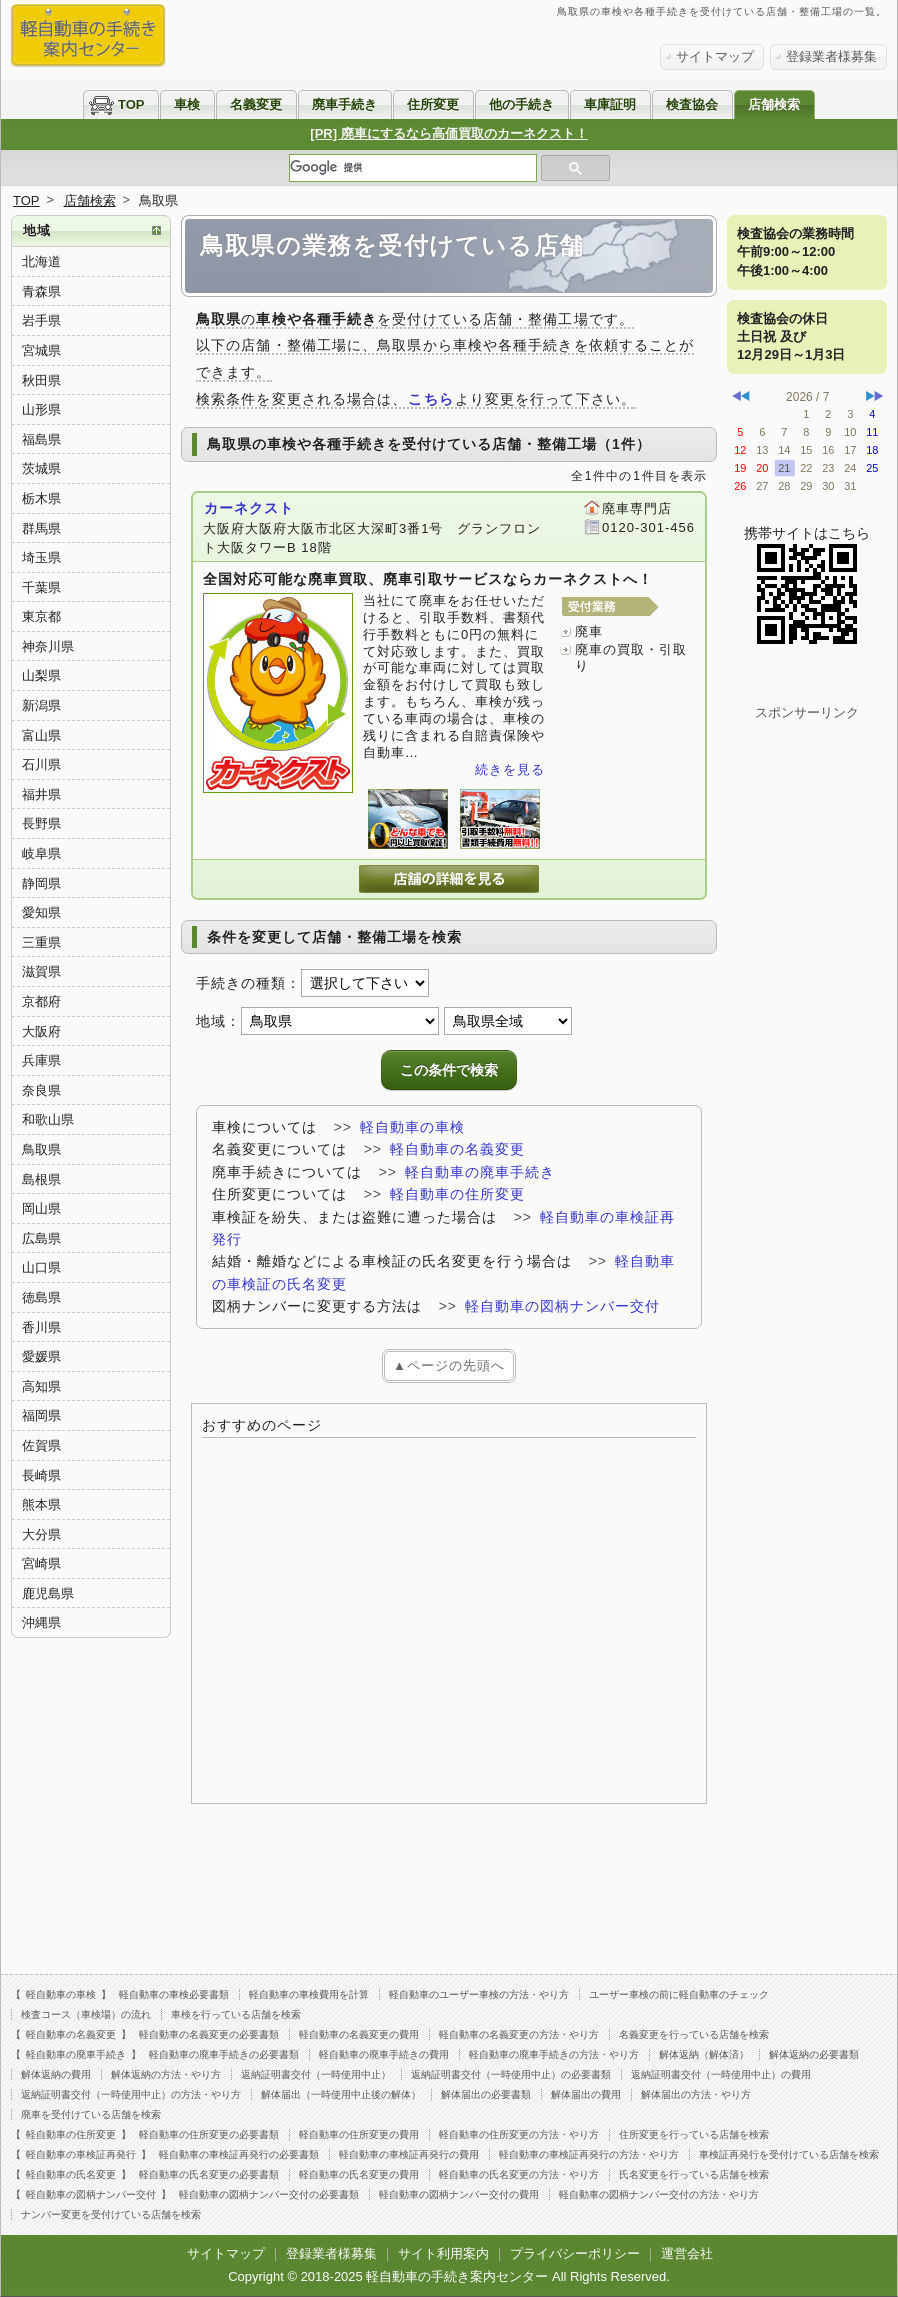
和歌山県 (48, 1119)
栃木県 (41, 498)
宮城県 (41, 350)
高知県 (41, 1386)
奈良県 (41, 1090)
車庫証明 (610, 104)
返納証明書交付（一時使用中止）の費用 (721, 2074)
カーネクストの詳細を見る (449, 879)
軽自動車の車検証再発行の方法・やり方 (589, 2154)
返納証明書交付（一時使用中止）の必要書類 (511, 2074)
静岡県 (41, 883)
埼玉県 (41, 557)
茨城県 (41, 468)
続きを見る (510, 769)
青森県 (41, 291)
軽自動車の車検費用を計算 (309, 1994)
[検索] (413, 168)
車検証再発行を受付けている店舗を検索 (789, 2154)
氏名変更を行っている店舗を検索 (694, 2174)
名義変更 (256, 104)
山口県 (41, 1267)
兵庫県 (41, 1060)
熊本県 (41, 1504)
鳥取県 (41, 1149)
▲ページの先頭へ (449, 1365)
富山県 (41, 735)
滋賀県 (41, 971)
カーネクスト (249, 508)
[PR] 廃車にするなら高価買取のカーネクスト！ (448, 133)
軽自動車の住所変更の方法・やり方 (519, 2134)
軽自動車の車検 (412, 1127)
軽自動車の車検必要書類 (174, 1994)
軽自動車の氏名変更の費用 (359, 2174)
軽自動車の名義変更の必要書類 (209, 2034)
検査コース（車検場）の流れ (86, 2014)
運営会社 (687, 2253)
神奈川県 (48, 646)
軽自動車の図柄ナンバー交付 (562, 1306)
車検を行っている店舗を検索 (236, 2014)
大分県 (41, 1534)
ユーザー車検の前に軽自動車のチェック (679, 1994)
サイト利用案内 (443, 2253)
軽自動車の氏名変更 (71, 2174)
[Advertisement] (449, 1620)
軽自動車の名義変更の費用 (359, 2034)
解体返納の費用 (56, 2074)
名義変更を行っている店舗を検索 (694, 2034)
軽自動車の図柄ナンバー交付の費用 (459, 2194)
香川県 (41, 1327)
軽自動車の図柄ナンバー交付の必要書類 (269, 2194)
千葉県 (41, 587)
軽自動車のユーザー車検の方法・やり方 (479, 1994)
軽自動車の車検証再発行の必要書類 (239, 2154)
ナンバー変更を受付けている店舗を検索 (111, 2214)
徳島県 (41, 1297)
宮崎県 (41, 1563)
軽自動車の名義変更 (457, 1149)
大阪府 (41, 1031)
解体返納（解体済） (704, 2054)
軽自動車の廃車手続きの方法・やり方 (554, 2054)
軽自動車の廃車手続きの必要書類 (224, 2054)
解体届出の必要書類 (486, 2094)
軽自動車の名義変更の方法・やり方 (519, 2034)
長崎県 (41, 1475)
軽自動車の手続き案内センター (457, 2276)
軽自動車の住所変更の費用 (359, 2134)
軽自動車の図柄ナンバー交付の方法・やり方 (659, 2194)
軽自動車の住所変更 (457, 1194)
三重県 (41, 942)
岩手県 (41, 320)
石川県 (41, 764)
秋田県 (41, 380)
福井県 (41, 794)
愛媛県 (41, 1356)
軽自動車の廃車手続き (480, 1172)
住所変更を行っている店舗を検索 (694, 2134)
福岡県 (41, 1415)
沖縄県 (41, 1622)
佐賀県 (41, 1445)
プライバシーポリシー (575, 2253)
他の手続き (521, 104)
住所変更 (433, 104)
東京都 (41, 616)
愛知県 (41, 912)
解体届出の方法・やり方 (696, 2094)
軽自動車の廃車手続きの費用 (384, 2054)
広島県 (41, 1238)
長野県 (41, 823)
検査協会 (692, 104)
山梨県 (41, 675)
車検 (187, 104)
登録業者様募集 (831, 56)
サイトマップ (715, 56)
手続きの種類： (248, 983)
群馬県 (41, 528)
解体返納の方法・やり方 (166, 2074)
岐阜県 (41, 853)
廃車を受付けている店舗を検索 (91, 2114)
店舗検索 (774, 104)
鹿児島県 (48, 1593)
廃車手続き (344, 104)
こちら (430, 399)
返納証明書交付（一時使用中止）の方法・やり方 (131, 2094)
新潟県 (41, 705)
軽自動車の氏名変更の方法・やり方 (519, 2174)
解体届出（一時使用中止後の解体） (341, 2094)
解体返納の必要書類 (814, 2054)
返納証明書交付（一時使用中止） (316, 2074)
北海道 (41, 261)
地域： (218, 1021)
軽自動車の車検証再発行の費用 (409, 2154)
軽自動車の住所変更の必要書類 (209, 2134)
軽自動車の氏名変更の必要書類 (209, 2174)
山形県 (41, 409)
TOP (131, 104)
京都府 (41, 1001)
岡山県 (41, 1208)
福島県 (41, 439)
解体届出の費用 (586, 2094)
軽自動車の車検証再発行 (81, 2154)
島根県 (41, 1179)
